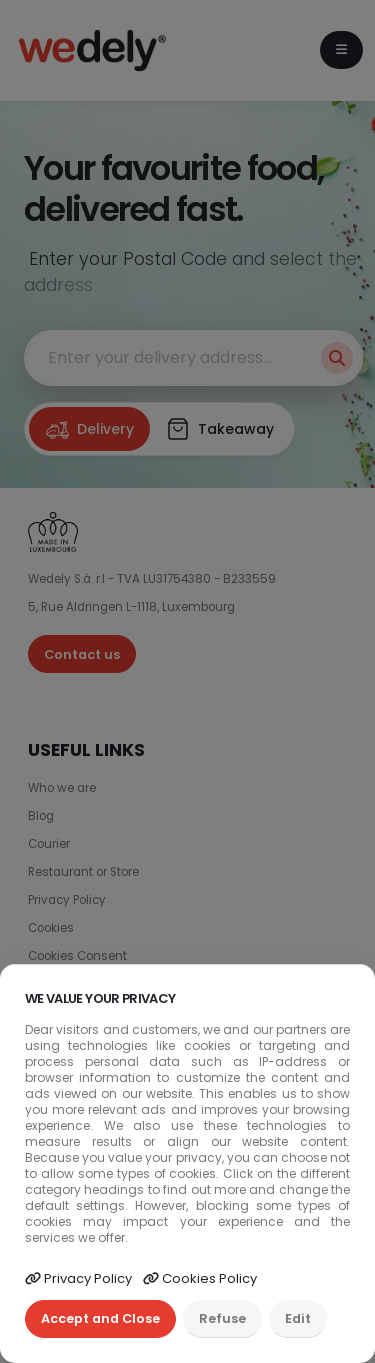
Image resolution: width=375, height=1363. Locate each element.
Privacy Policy (78, 1278)
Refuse (222, 1318)
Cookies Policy (200, 1278)
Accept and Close (100, 1318)
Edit (298, 1318)
